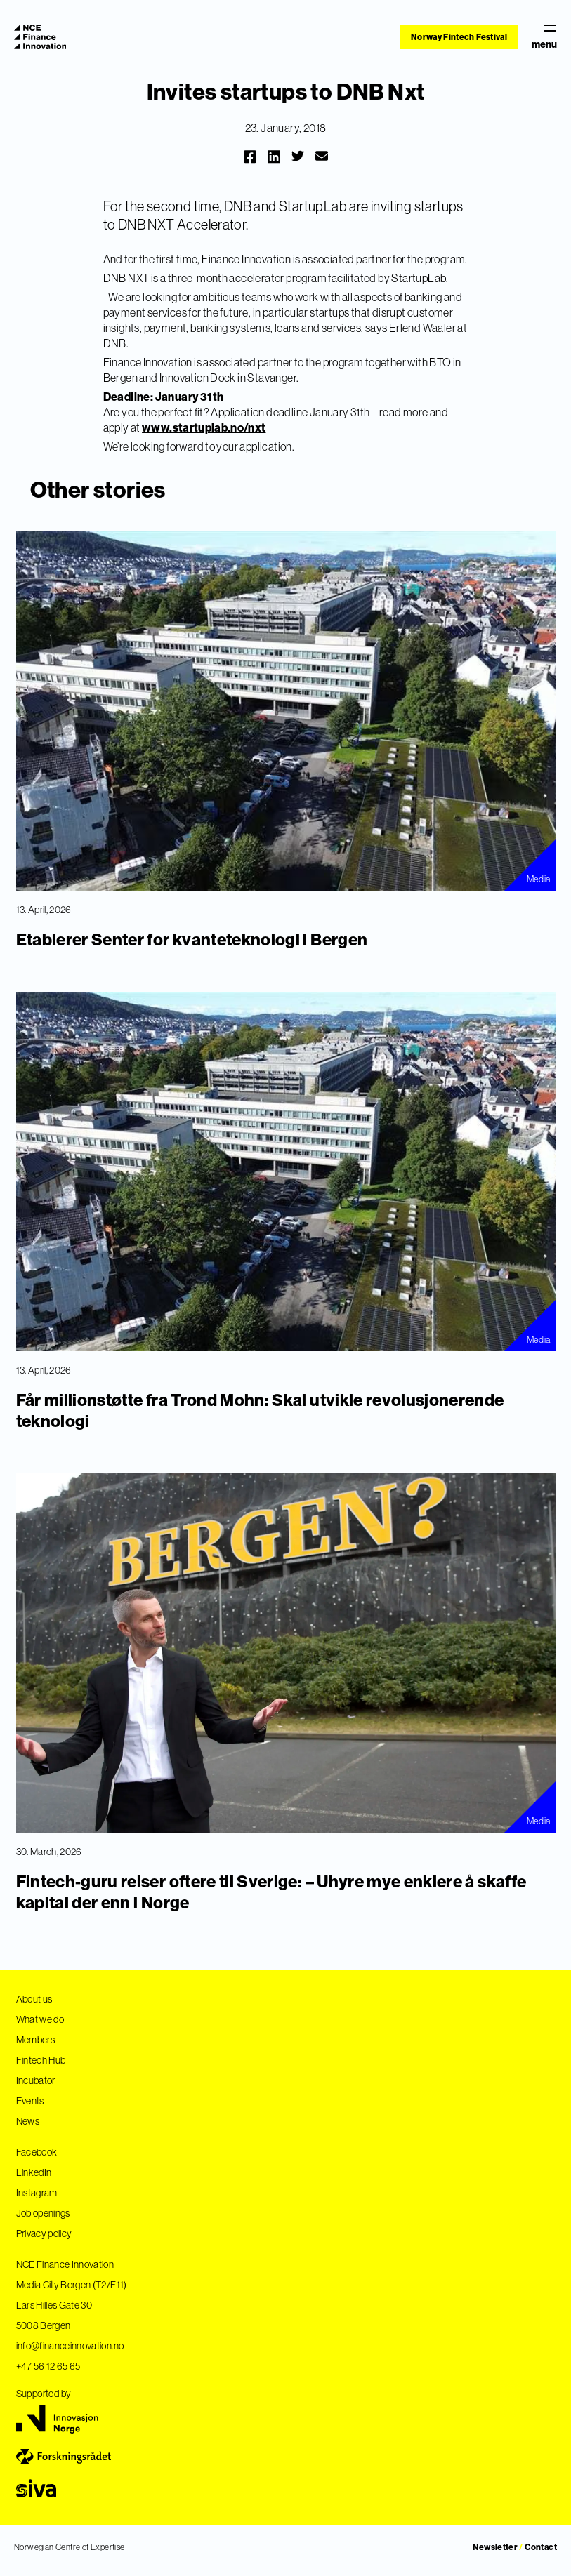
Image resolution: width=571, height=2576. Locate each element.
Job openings (43, 2213)
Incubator (35, 2080)
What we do (40, 2019)
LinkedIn (34, 2172)
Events (30, 2100)
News (27, 2121)
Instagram (37, 2192)
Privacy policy (44, 2233)
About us (34, 1999)
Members (35, 2039)
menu (544, 37)
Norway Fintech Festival (459, 37)
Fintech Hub (41, 2060)
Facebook (37, 2152)
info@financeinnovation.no (70, 2345)
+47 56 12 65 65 (48, 2366)
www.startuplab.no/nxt (203, 427)
